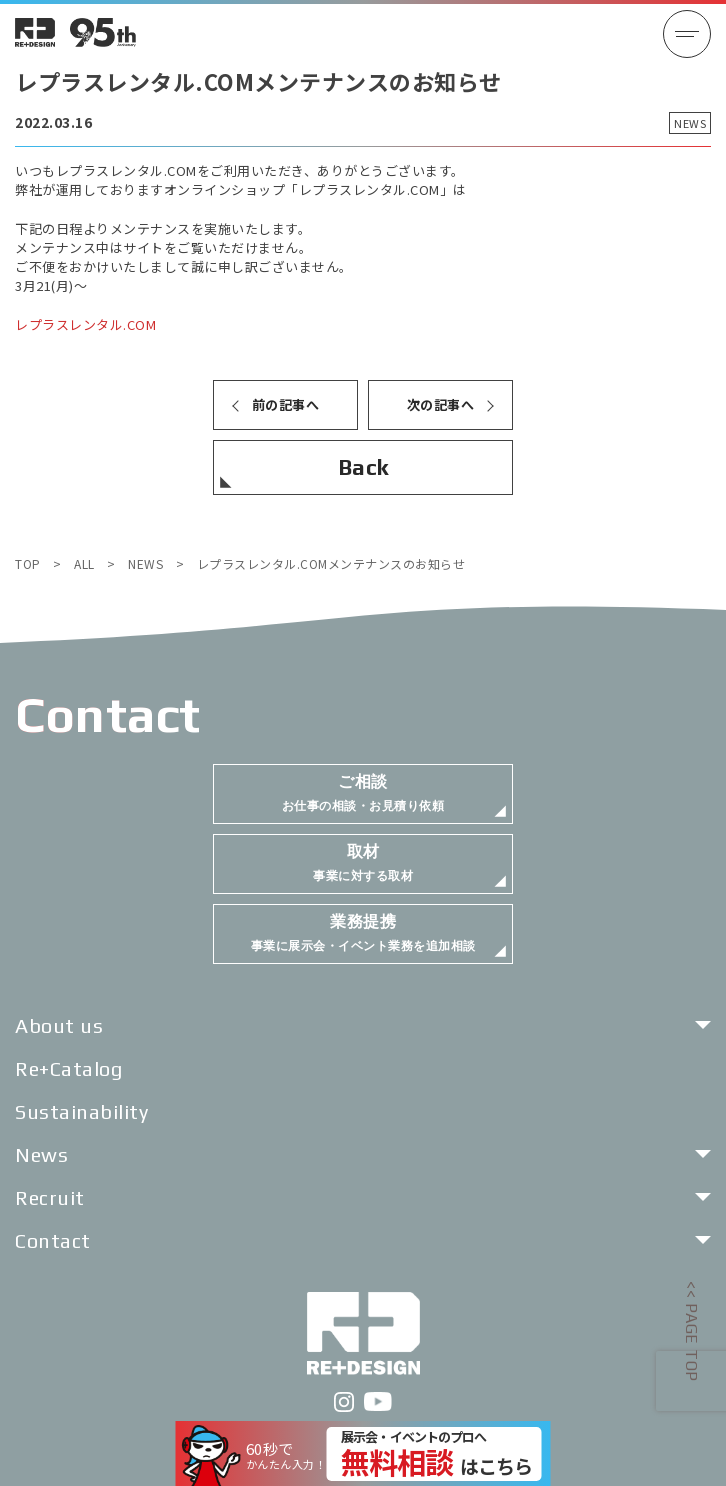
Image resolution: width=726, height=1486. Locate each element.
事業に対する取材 (363, 862)
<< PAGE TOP (691, 1331)
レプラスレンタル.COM (85, 324)
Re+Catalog (68, 1068)
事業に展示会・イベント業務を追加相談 (363, 932)
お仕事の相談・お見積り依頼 (363, 792)
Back (363, 467)
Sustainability (81, 1111)
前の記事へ (286, 404)
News (41, 1154)
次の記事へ (441, 404)
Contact (53, 1240)
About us (59, 1025)
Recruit (50, 1197)
